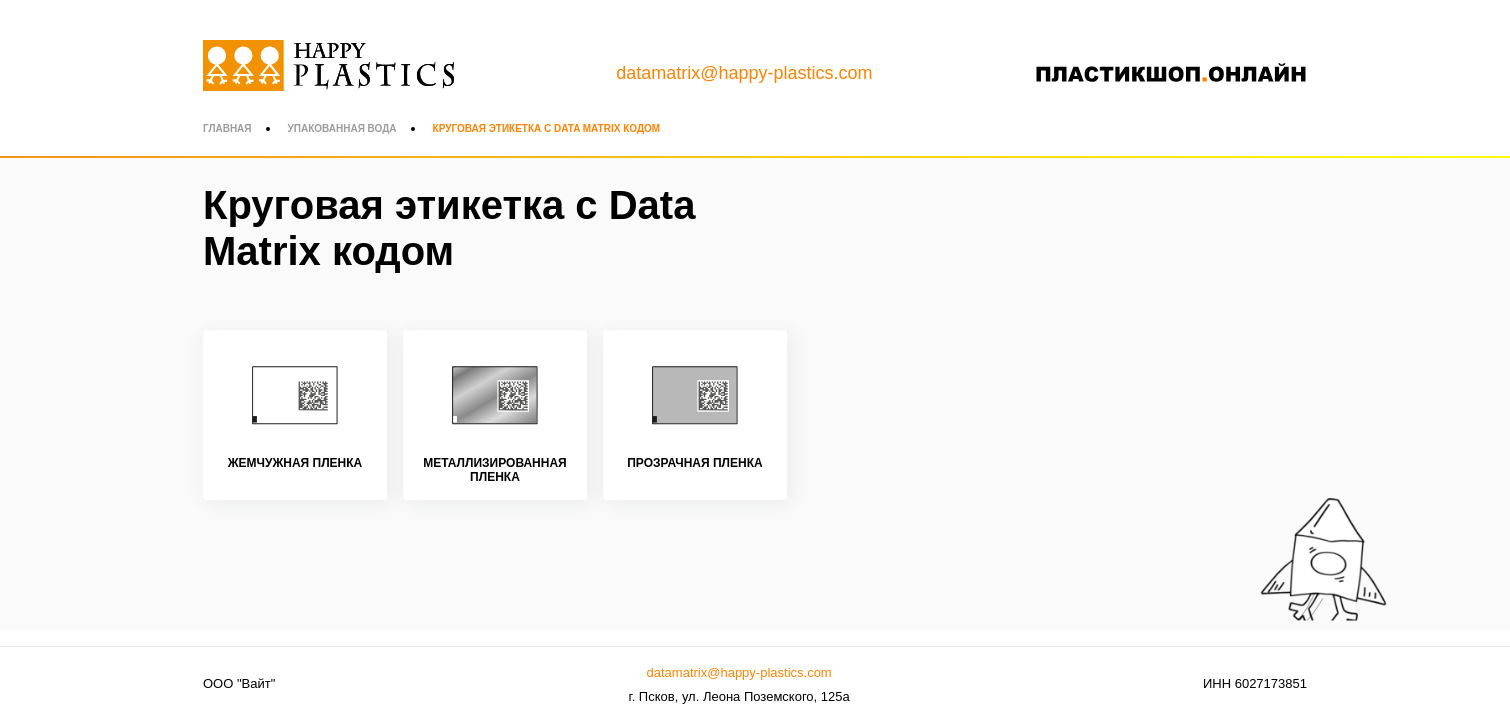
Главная (227, 128)
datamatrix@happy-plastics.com (744, 73)
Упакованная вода (342, 128)
